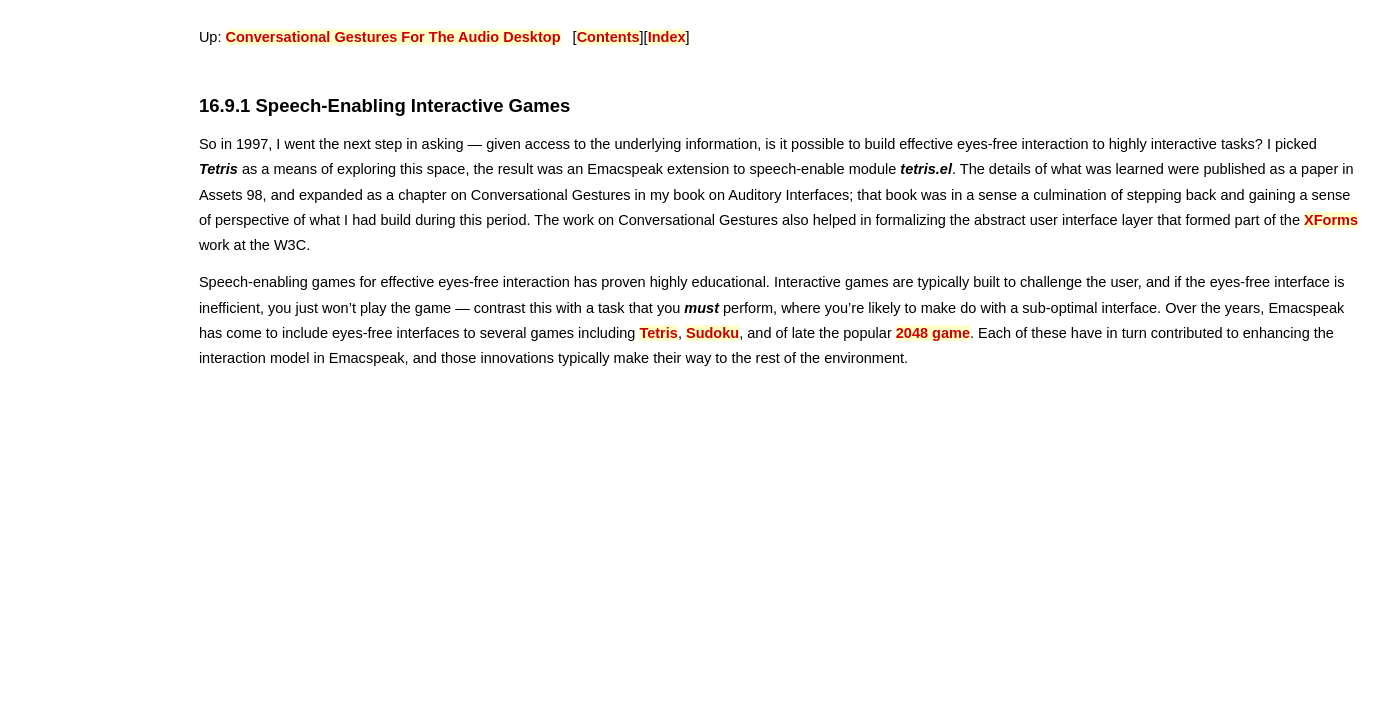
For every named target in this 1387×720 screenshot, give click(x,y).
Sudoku (712, 333)
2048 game (933, 333)
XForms (1331, 220)
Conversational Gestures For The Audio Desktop (393, 37)
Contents (608, 37)
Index (667, 37)
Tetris (658, 333)
